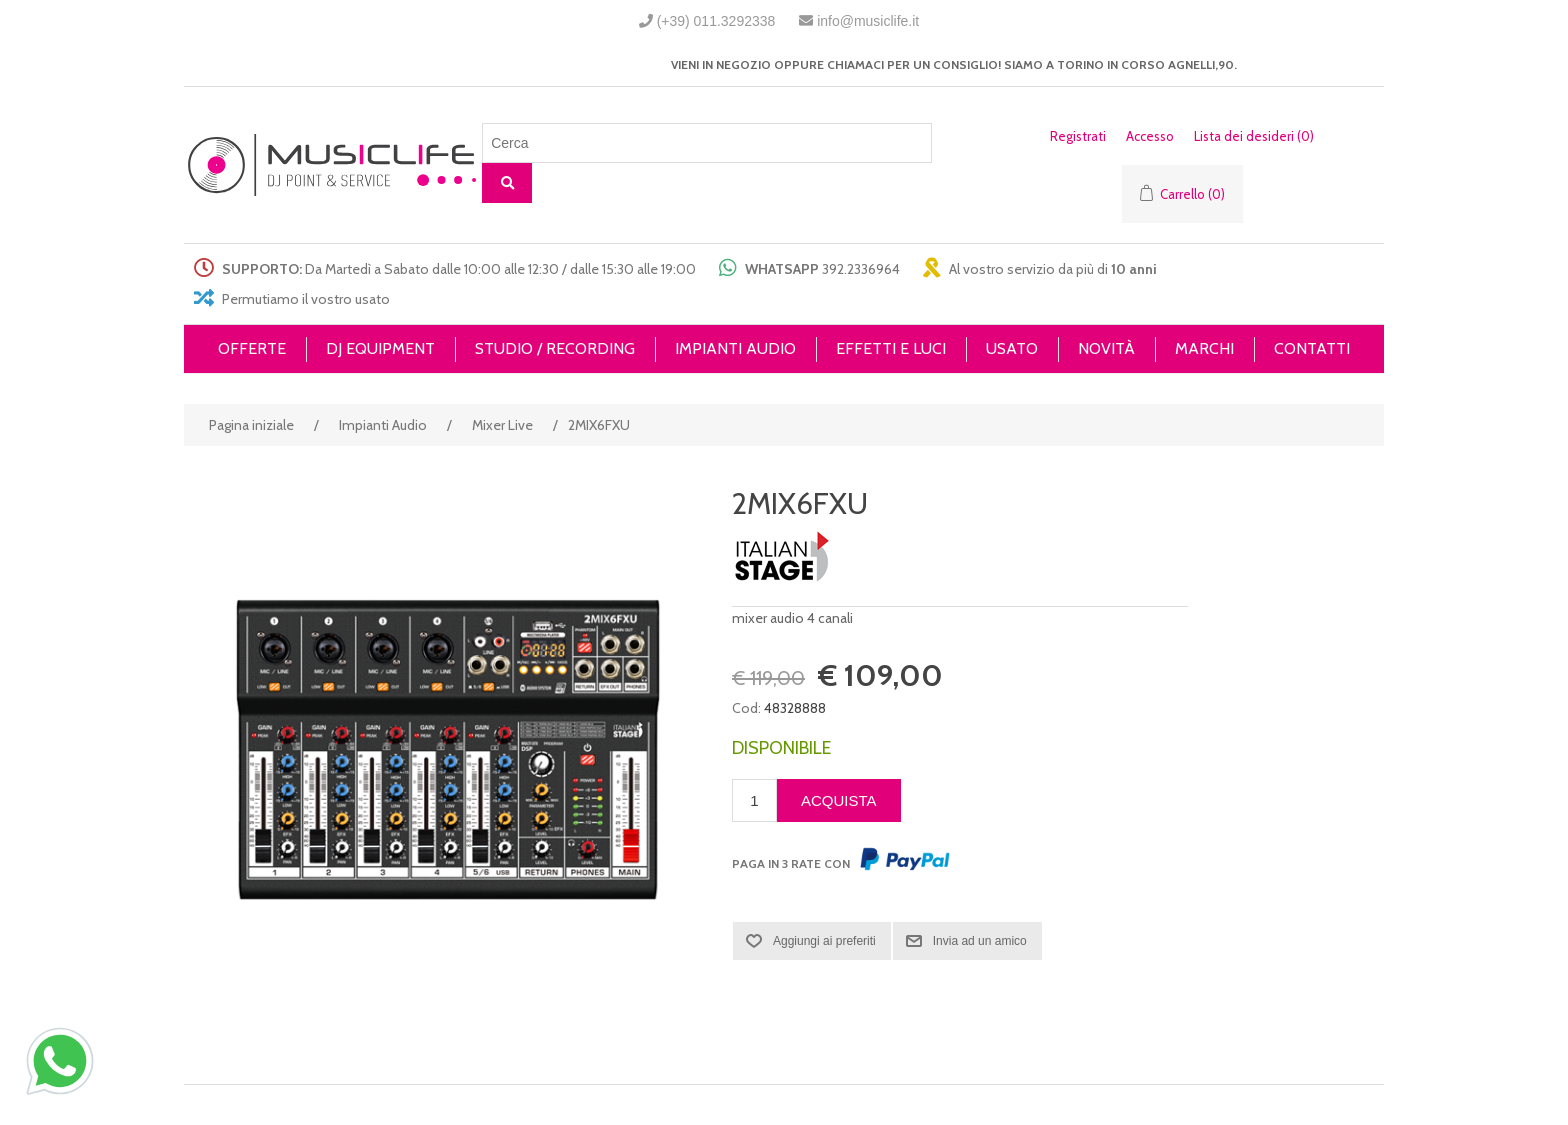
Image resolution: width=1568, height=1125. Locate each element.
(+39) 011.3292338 (716, 21)
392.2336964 (861, 269)
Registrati (1078, 136)
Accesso (1150, 136)
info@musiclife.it (868, 21)
